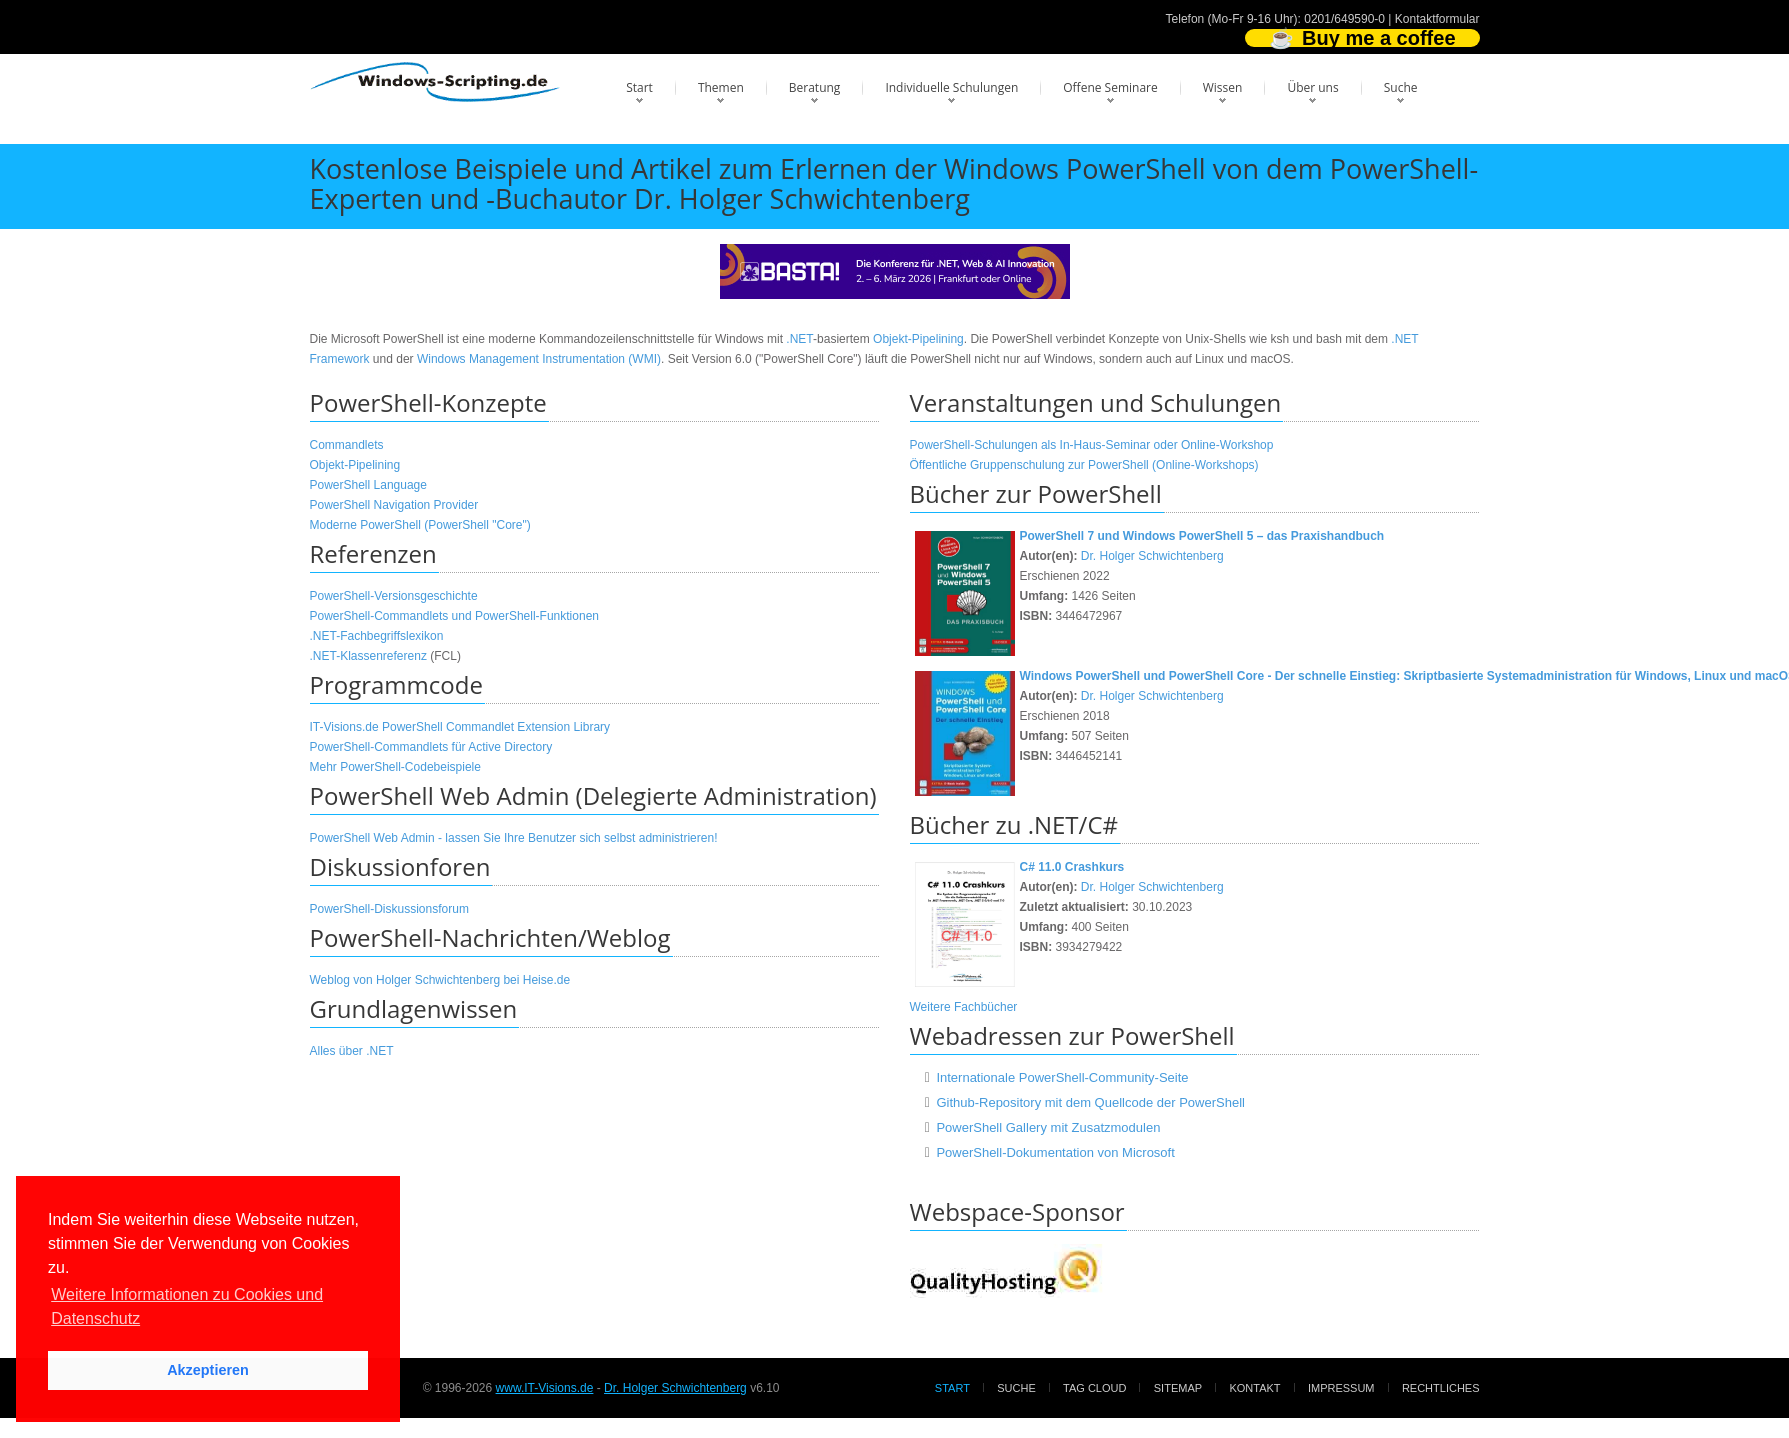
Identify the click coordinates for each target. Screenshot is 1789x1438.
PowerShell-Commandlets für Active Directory (431, 747)
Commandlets (347, 445)
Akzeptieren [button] (208, 1370)
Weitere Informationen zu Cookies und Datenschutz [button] (187, 1306)
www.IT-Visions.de (545, 1388)
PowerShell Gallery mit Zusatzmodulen (1048, 1127)
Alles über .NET (352, 1051)
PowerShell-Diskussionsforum (389, 909)
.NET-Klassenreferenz (368, 656)
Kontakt (1254, 1388)
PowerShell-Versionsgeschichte (394, 596)
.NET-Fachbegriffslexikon (377, 636)
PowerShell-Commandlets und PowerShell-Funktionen (454, 616)
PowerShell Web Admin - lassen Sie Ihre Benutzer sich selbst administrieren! (514, 838)
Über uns (1312, 87)
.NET (799, 339)
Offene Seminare (1110, 87)
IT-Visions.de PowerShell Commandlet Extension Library (460, 727)
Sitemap (1178, 1388)
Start (639, 87)
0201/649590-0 (1344, 19)
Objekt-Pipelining (918, 339)
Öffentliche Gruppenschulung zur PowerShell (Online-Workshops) (1084, 465)
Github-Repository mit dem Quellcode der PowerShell (1090, 1102)
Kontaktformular (1437, 19)
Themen (721, 87)
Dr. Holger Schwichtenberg (1152, 556)
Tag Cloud (1094, 1388)
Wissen (1223, 87)
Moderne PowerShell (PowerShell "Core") (420, 525)
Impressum (1341, 1388)
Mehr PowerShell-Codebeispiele (395, 767)
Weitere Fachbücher (964, 1007)
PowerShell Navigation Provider (394, 505)
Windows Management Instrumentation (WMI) (539, 359)
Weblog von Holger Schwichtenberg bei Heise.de (440, 980)
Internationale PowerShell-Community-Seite (1062, 1077)
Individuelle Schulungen (951, 87)
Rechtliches (1441, 1388)
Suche (1401, 87)
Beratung (815, 87)
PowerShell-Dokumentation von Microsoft (1055, 1152)
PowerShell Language (368, 485)
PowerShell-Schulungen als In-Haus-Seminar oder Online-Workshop (1092, 445)
